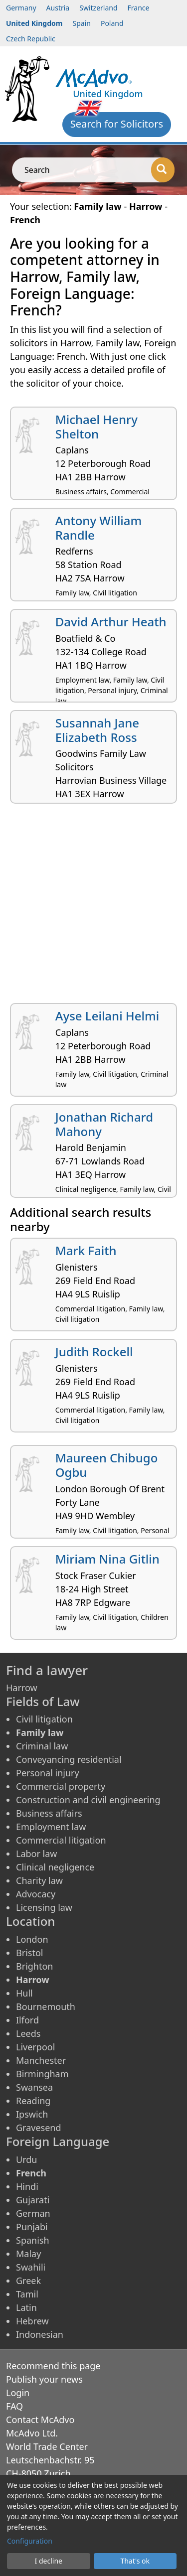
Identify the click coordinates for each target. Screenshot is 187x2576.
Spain (81, 23)
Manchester (41, 2060)
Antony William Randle (98, 527)
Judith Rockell (94, 1351)
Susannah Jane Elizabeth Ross (97, 730)
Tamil (27, 2294)
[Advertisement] (93, 907)
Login (17, 2393)
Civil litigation (44, 1719)
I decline (48, 2561)
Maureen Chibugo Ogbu (106, 1464)
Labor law (36, 1854)
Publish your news (44, 2379)
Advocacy (35, 1894)
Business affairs (49, 1813)
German (33, 2213)
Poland (112, 23)
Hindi (27, 2186)
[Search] (163, 169)
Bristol (29, 1953)
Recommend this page (53, 2366)
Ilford (27, 2020)
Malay (28, 2254)
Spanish (32, 2240)
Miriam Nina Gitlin (107, 1559)
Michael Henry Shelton (96, 426)
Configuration (29, 2541)
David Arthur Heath (111, 621)
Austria (58, 7)
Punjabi (32, 2227)
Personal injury (47, 1773)
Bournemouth (45, 2006)
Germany (21, 7)
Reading (33, 2101)
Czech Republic (30, 38)
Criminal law (42, 1746)
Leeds (28, 2033)
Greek (28, 2281)
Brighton (34, 1966)
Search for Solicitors (116, 124)
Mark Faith (86, 1250)
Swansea (34, 2087)
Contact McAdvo (40, 2420)
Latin (26, 2307)
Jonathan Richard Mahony (104, 1124)
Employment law (51, 1827)
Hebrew (32, 2321)
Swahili (30, 2267)
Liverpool (35, 2047)
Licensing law (44, 1907)
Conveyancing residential (69, 1759)
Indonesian (39, 2334)
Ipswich (32, 2114)
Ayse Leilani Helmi (107, 1015)
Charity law (39, 1880)
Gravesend (38, 2128)
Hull (24, 1993)
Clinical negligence (55, 1867)
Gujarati (32, 2200)
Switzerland (98, 7)
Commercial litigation (61, 1840)
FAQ (14, 2406)
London (32, 1939)
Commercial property (60, 1786)
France (139, 7)
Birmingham (42, 2074)
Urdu (26, 2159)
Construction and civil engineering (88, 1800)
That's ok (135, 2561)
